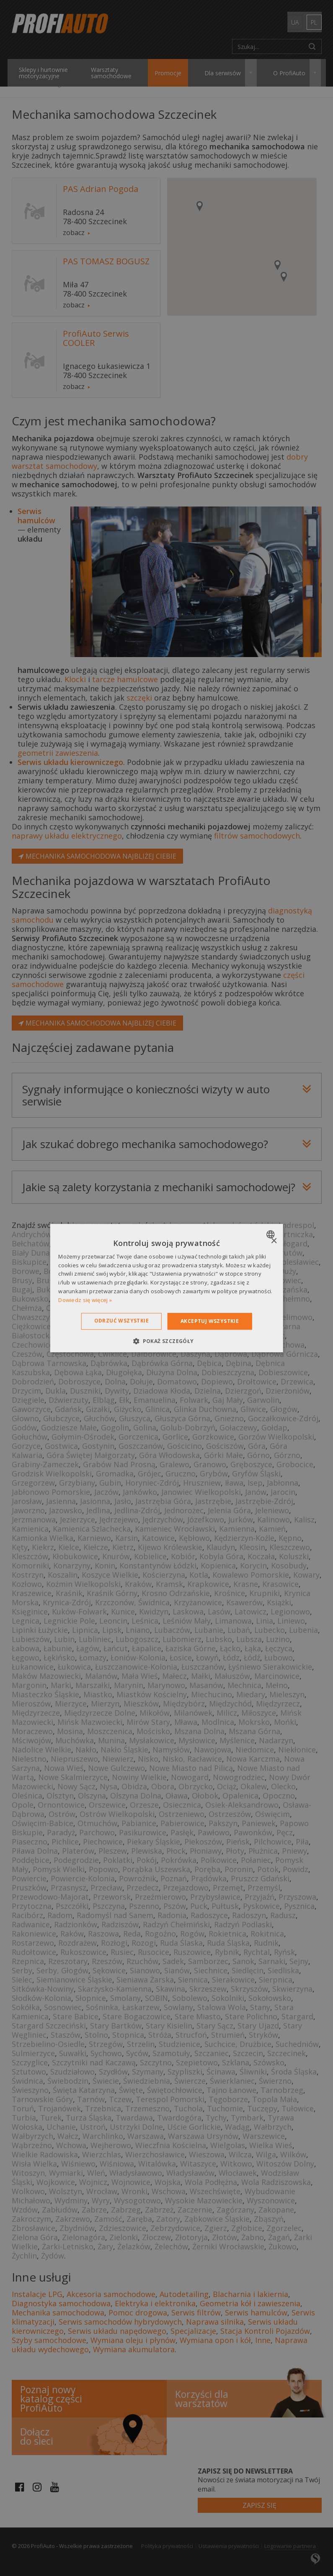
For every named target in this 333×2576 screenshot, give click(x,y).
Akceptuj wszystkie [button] (210, 1321)
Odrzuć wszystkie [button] (121, 1320)
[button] (166, 1341)
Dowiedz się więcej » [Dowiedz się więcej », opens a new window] (85, 1300)
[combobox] (271, 1234)
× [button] (274, 1241)
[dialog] (166, 1288)
